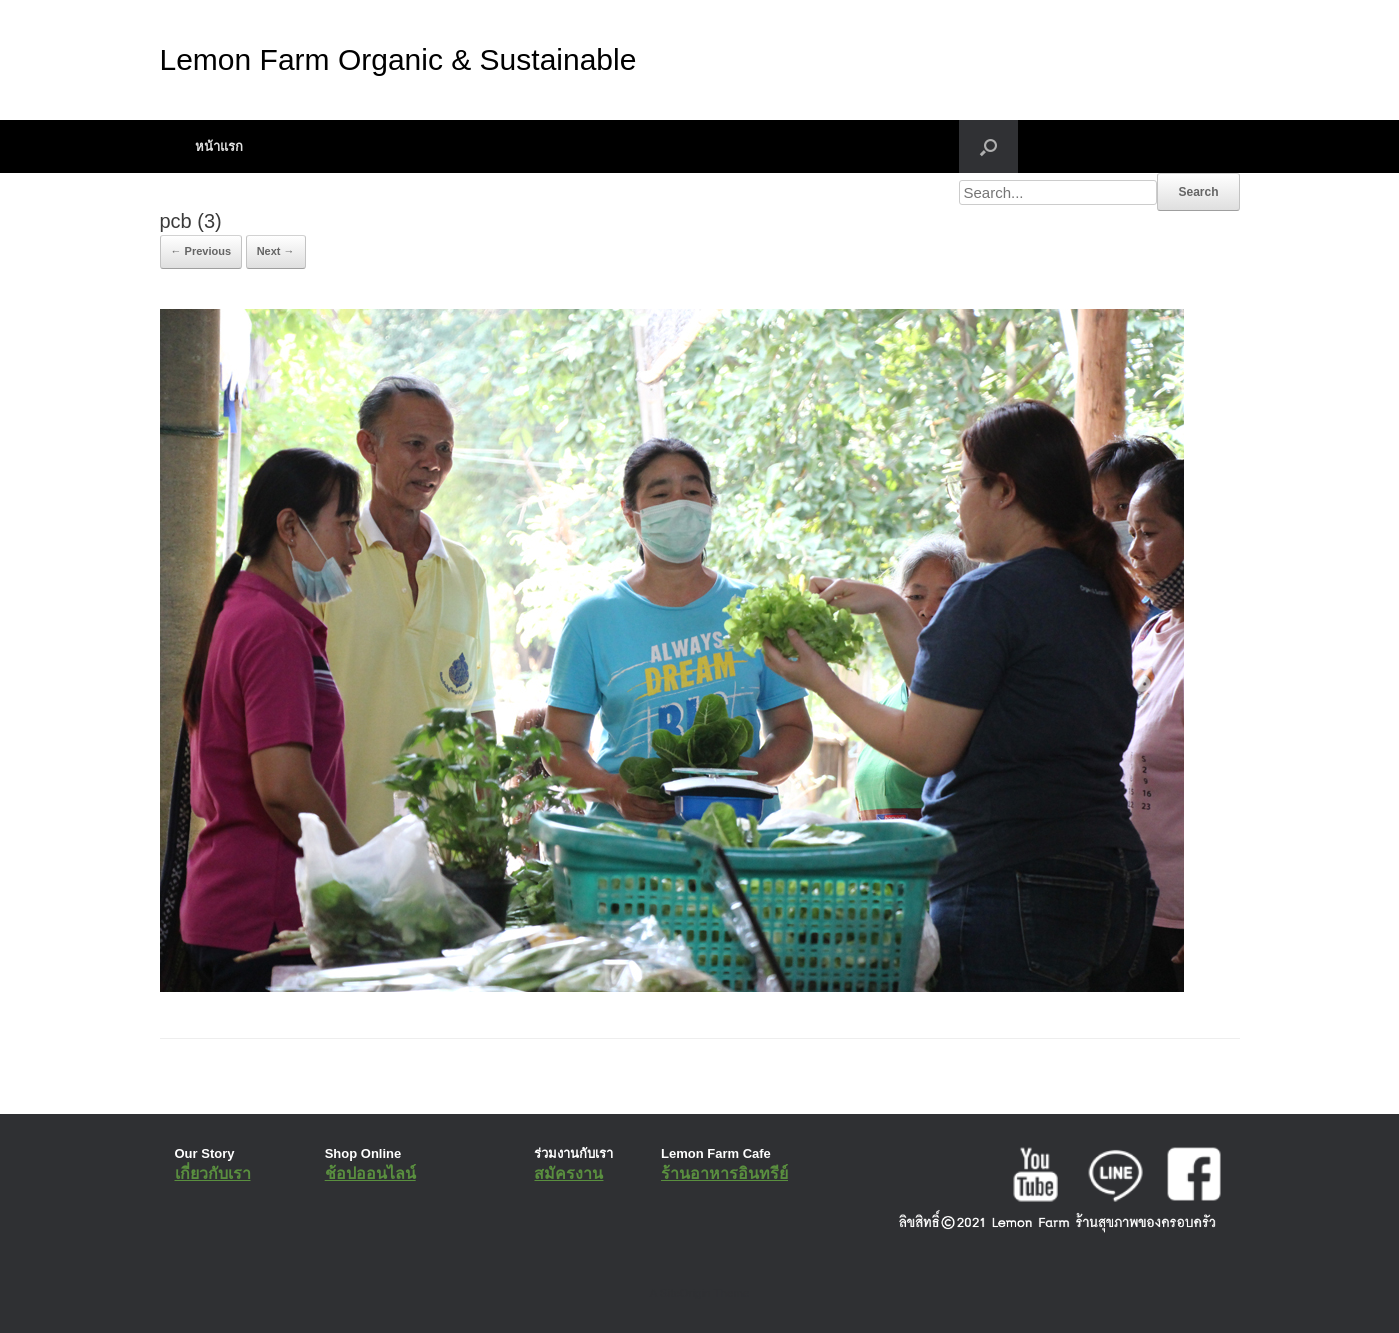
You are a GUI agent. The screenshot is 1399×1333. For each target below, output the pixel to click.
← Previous (201, 251)
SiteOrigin (685, 1293)
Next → (276, 251)
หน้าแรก (219, 146)
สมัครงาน (568, 1173)
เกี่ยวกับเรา (213, 1173)
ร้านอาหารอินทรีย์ (724, 1173)
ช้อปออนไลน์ (370, 1173)
